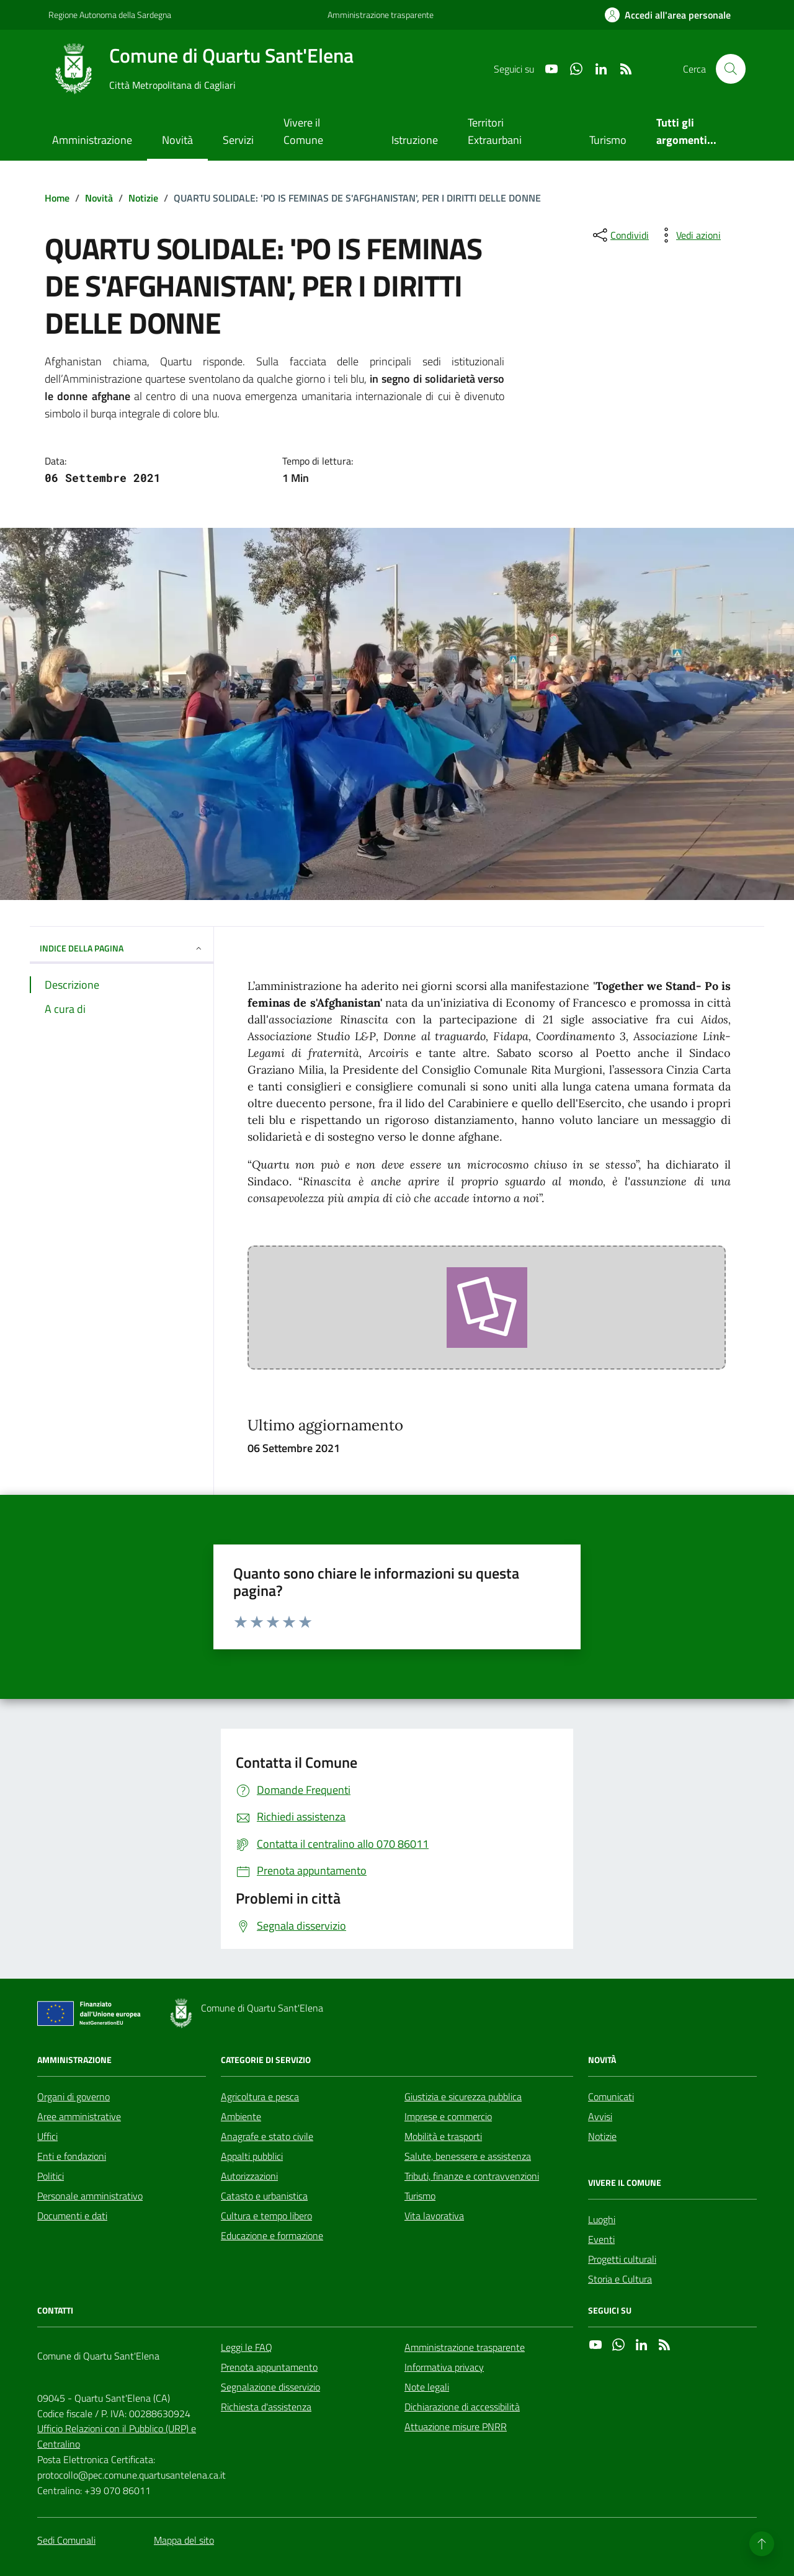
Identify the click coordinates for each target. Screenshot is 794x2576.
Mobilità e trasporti (443, 2136)
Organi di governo (73, 2096)
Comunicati (611, 2096)
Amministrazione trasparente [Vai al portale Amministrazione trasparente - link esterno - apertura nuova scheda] (381, 14)
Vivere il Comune (303, 131)
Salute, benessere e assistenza (467, 2156)
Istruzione (414, 139)
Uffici (47, 2136)
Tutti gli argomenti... (686, 131)
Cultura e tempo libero (266, 2215)
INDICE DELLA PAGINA (121, 948)
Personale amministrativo (90, 2195)
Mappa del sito (184, 2540)
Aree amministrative (79, 2116)
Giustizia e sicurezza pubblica (463, 2096)
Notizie (602, 2136)
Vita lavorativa (434, 2215)
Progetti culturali (622, 2259)
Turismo (608, 139)
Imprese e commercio (448, 2116)
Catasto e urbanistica (264, 2195)
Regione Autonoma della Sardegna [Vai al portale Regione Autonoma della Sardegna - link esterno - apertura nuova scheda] (109, 14)
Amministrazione (92, 139)
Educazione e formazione (272, 2235)
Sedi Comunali (66, 2540)
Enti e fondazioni (71, 2156)
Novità (177, 139)
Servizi (238, 139)
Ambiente (241, 2116)
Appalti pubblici (252, 2156)
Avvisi (600, 2116)
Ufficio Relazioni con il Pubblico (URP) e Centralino (116, 2436)
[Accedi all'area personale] (668, 15)
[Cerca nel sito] (731, 69)
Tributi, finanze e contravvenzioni (471, 2175)
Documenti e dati (72, 2215)
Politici (50, 2175)
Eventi (601, 2239)
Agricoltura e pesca (260, 2096)
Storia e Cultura (620, 2278)
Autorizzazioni (249, 2175)
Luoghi (601, 2219)
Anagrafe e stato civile (267, 2136)
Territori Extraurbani (495, 131)
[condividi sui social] (619, 235)
